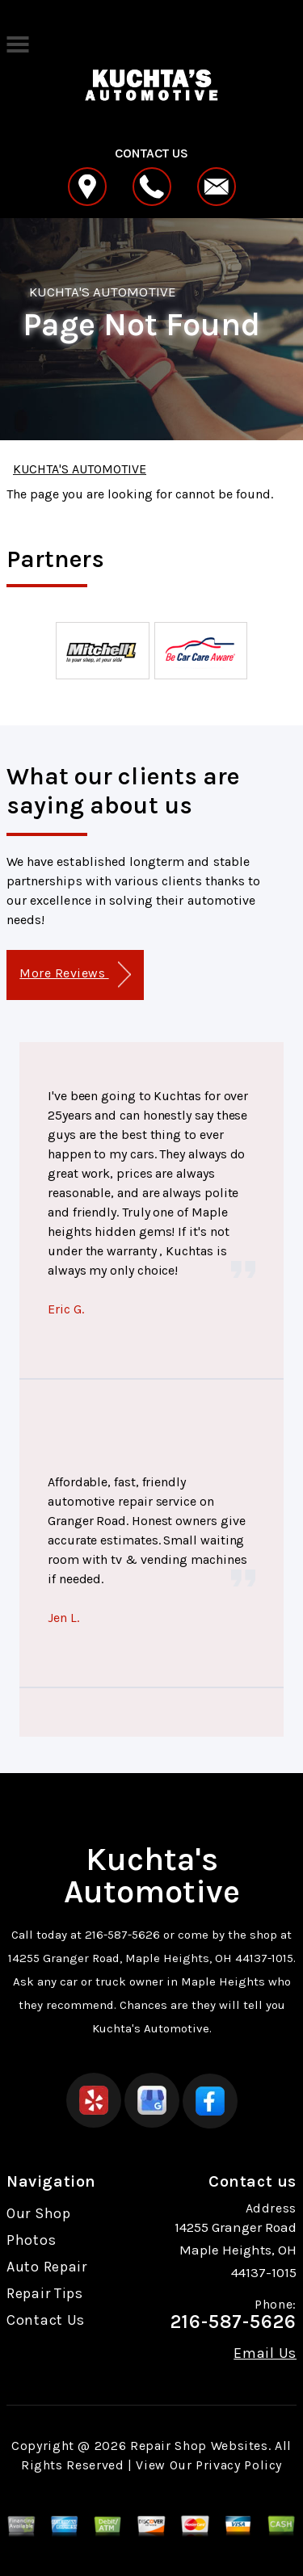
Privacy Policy (239, 2465)
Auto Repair (46, 2267)
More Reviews (74, 974)
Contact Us (45, 2320)
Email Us (265, 2353)
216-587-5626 (122, 1934)
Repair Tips (44, 2293)
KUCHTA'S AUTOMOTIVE (102, 292)
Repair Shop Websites (199, 2445)
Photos (31, 2240)
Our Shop (38, 2213)
